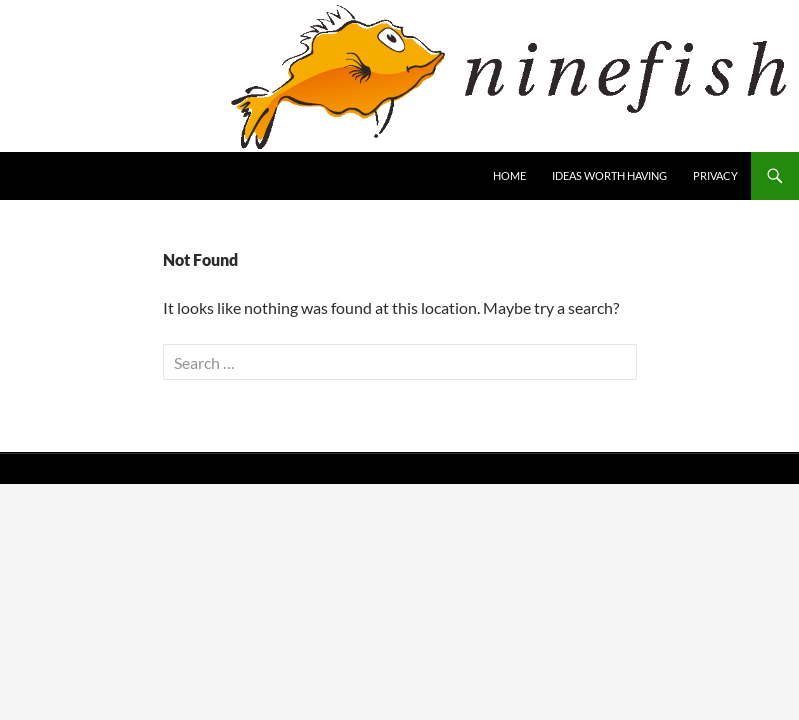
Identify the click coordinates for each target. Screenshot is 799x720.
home (509, 175)
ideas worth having (609, 175)
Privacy (715, 175)
